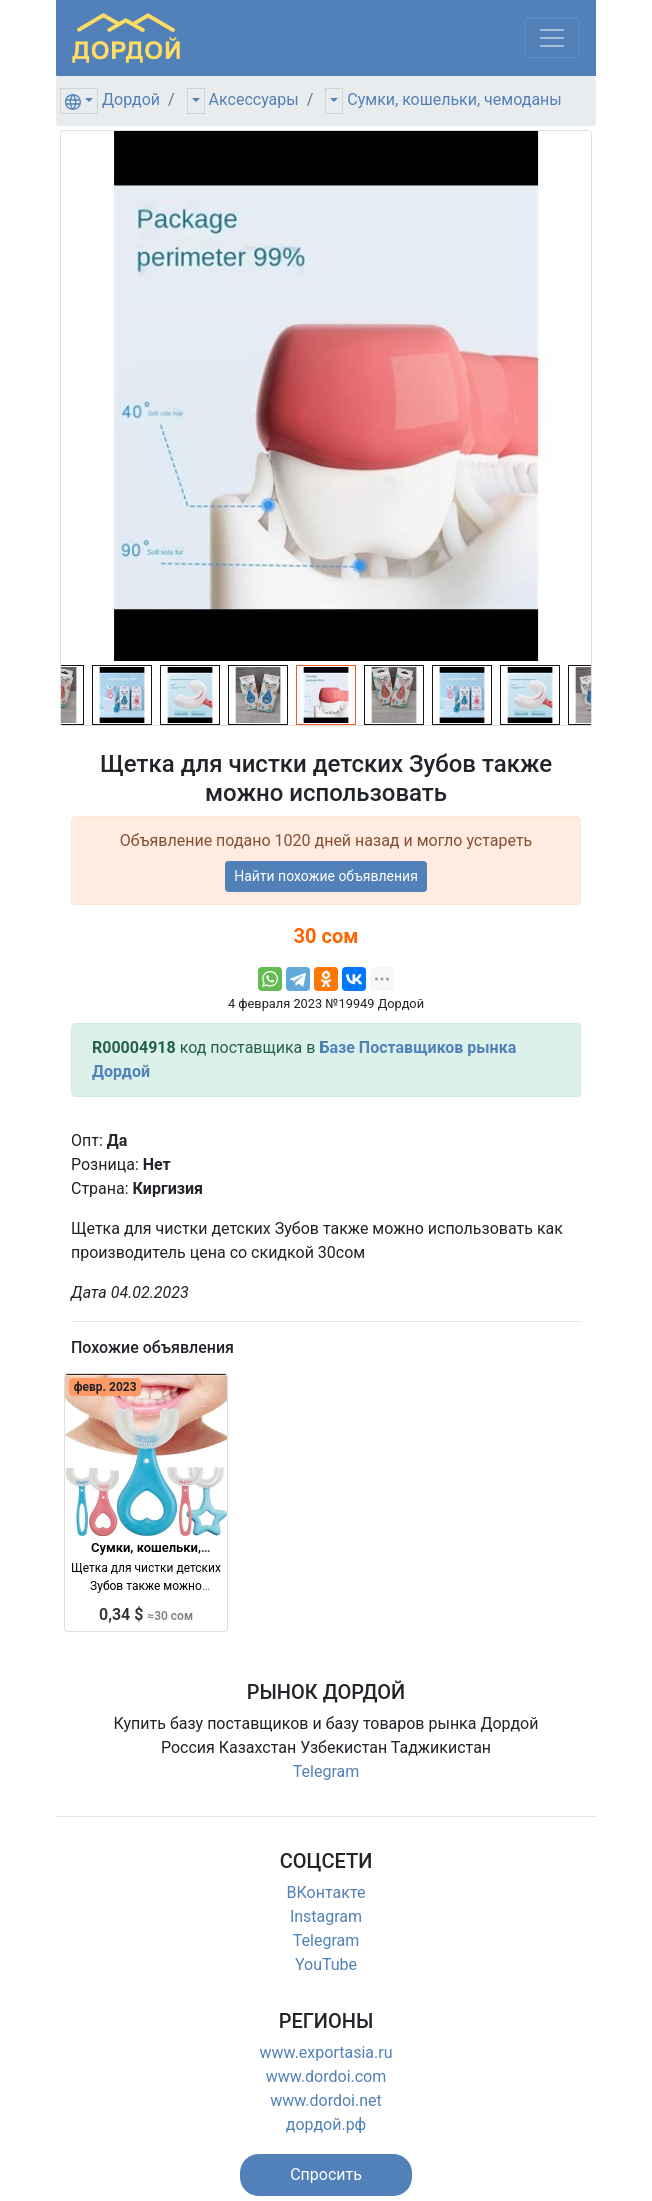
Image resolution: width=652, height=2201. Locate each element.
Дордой (131, 99)
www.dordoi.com (326, 2076)
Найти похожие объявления (326, 876)
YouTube (326, 1964)
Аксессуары (254, 99)
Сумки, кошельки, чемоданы (454, 99)
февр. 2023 (105, 1387)
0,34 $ (146, 1614)
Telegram (326, 1771)
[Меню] (552, 38)
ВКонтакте (326, 1892)
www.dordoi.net (326, 2100)
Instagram (326, 1916)
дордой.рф (326, 2124)
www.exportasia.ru (326, 2052)
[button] (326, 2175)
